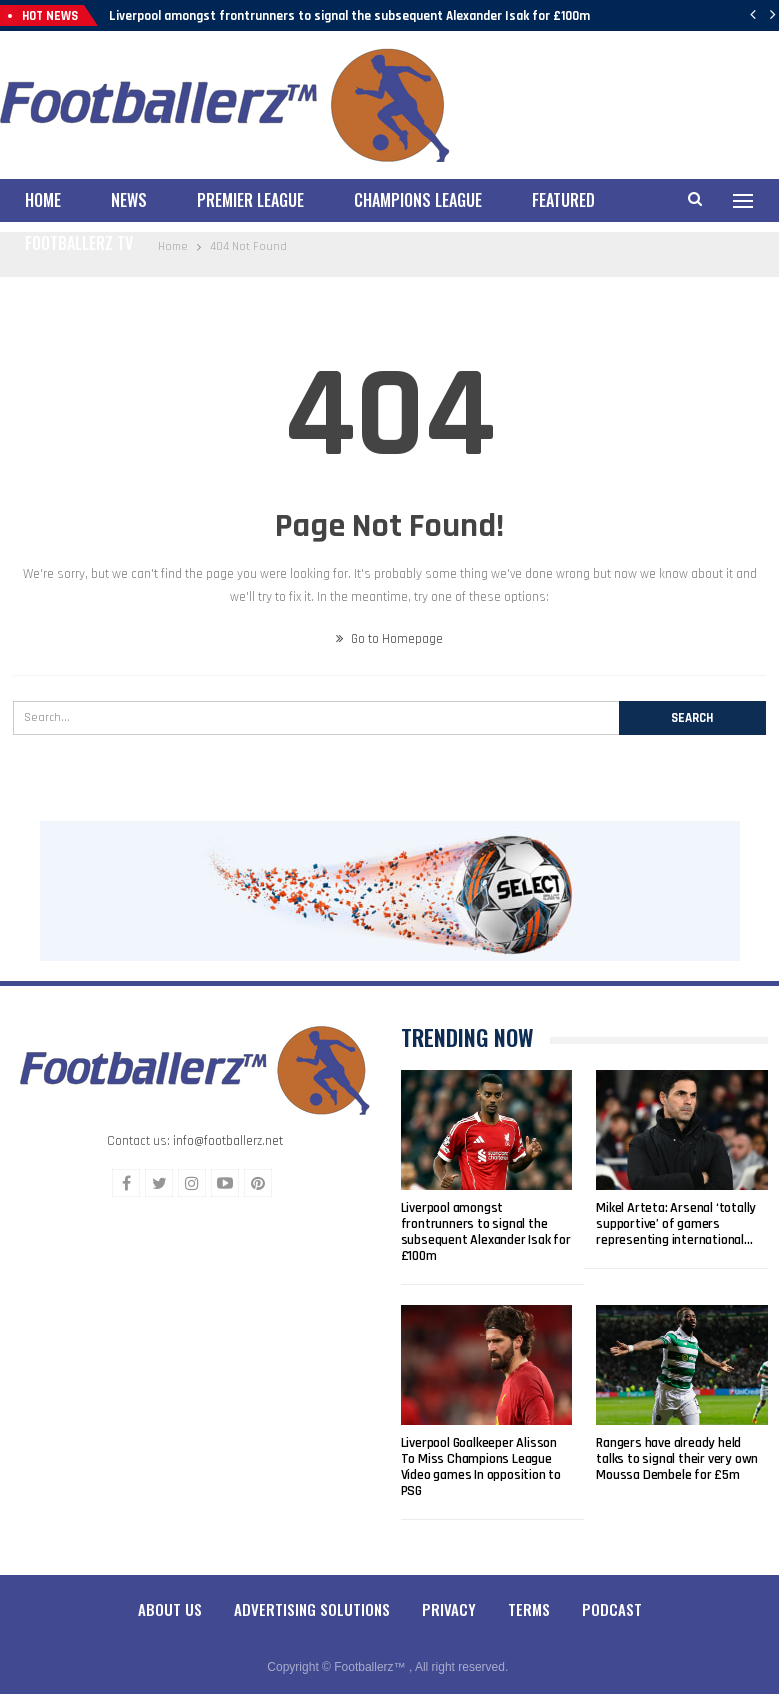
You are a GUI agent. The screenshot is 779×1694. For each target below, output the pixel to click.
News (129, 200)
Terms (529, 1592)
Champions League (418, 200)
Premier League (250, 200)
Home (43, 200)
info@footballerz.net (228, 1124)
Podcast (612, 1592)
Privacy (449, 1592)
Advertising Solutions (312, 1592)
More (550, 200)
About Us (170, 1592)
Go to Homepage (389, 622)
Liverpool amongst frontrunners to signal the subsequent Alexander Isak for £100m (349, 16)
